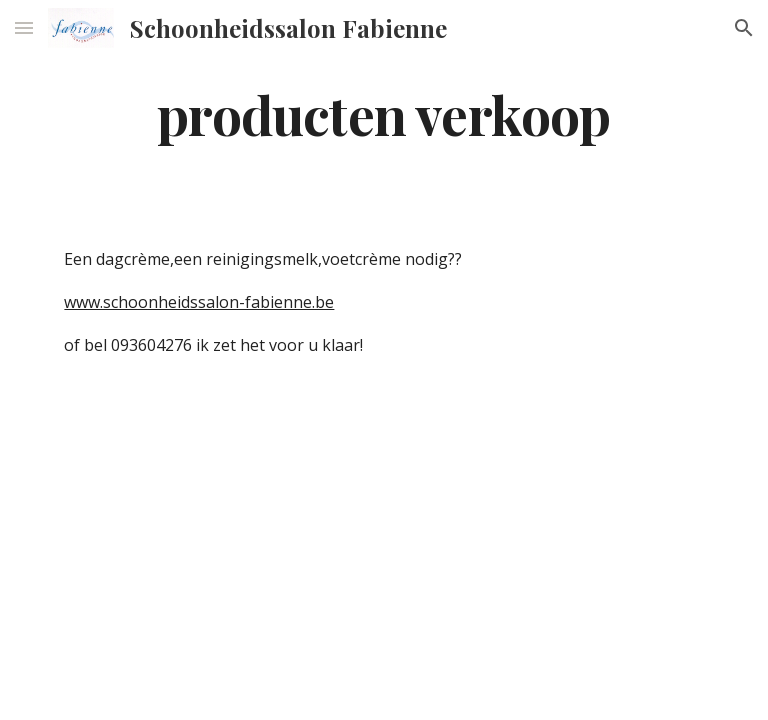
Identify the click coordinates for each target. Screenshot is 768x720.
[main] (383, 113)
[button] (24, 27)
